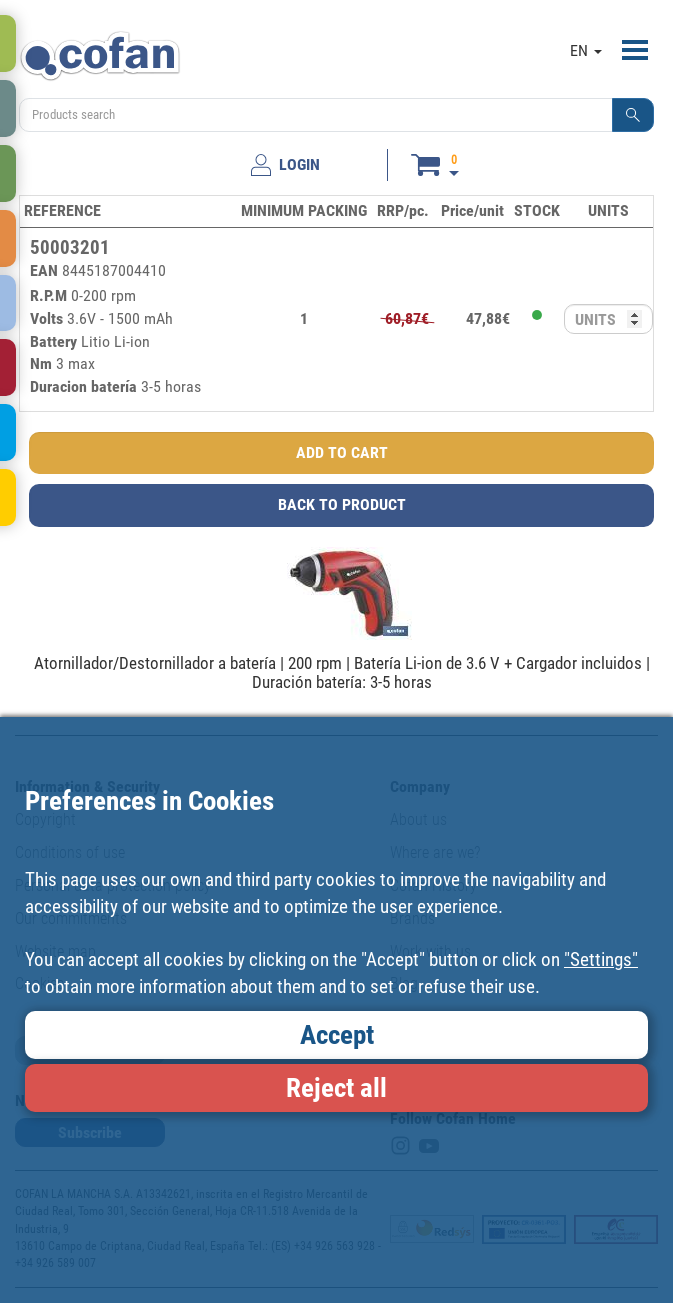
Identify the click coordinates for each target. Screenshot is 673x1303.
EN (586, 50)
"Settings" (601, 959)
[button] (633, 115)
